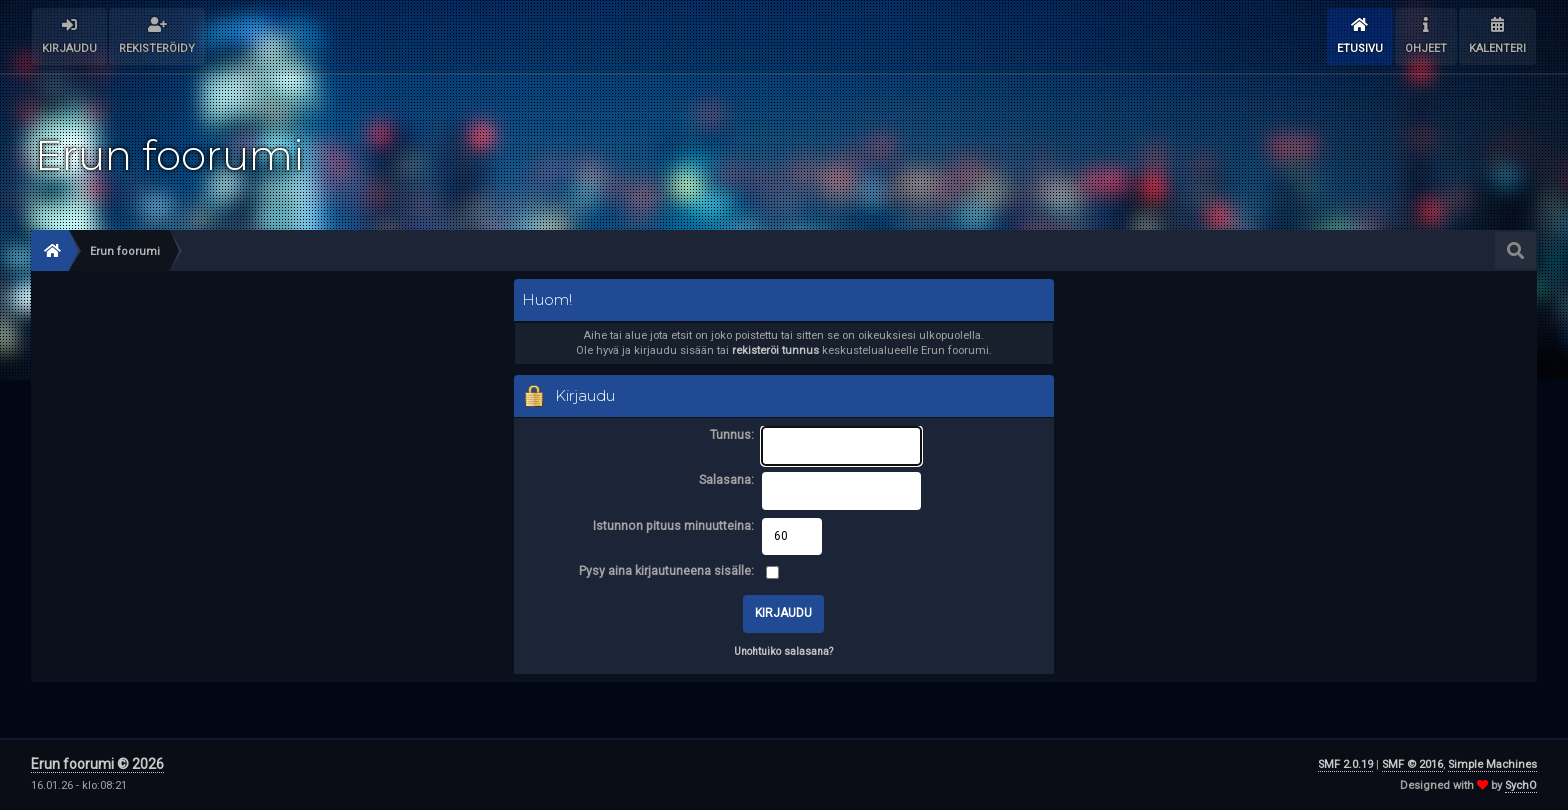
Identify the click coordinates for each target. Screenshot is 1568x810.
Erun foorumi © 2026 (97, 764)
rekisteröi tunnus (775, 350)
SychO (1521, 785)
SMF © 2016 (1412, 764)
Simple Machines (1492, 764)
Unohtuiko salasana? (783, 651)
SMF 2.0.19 (1345, 764)
